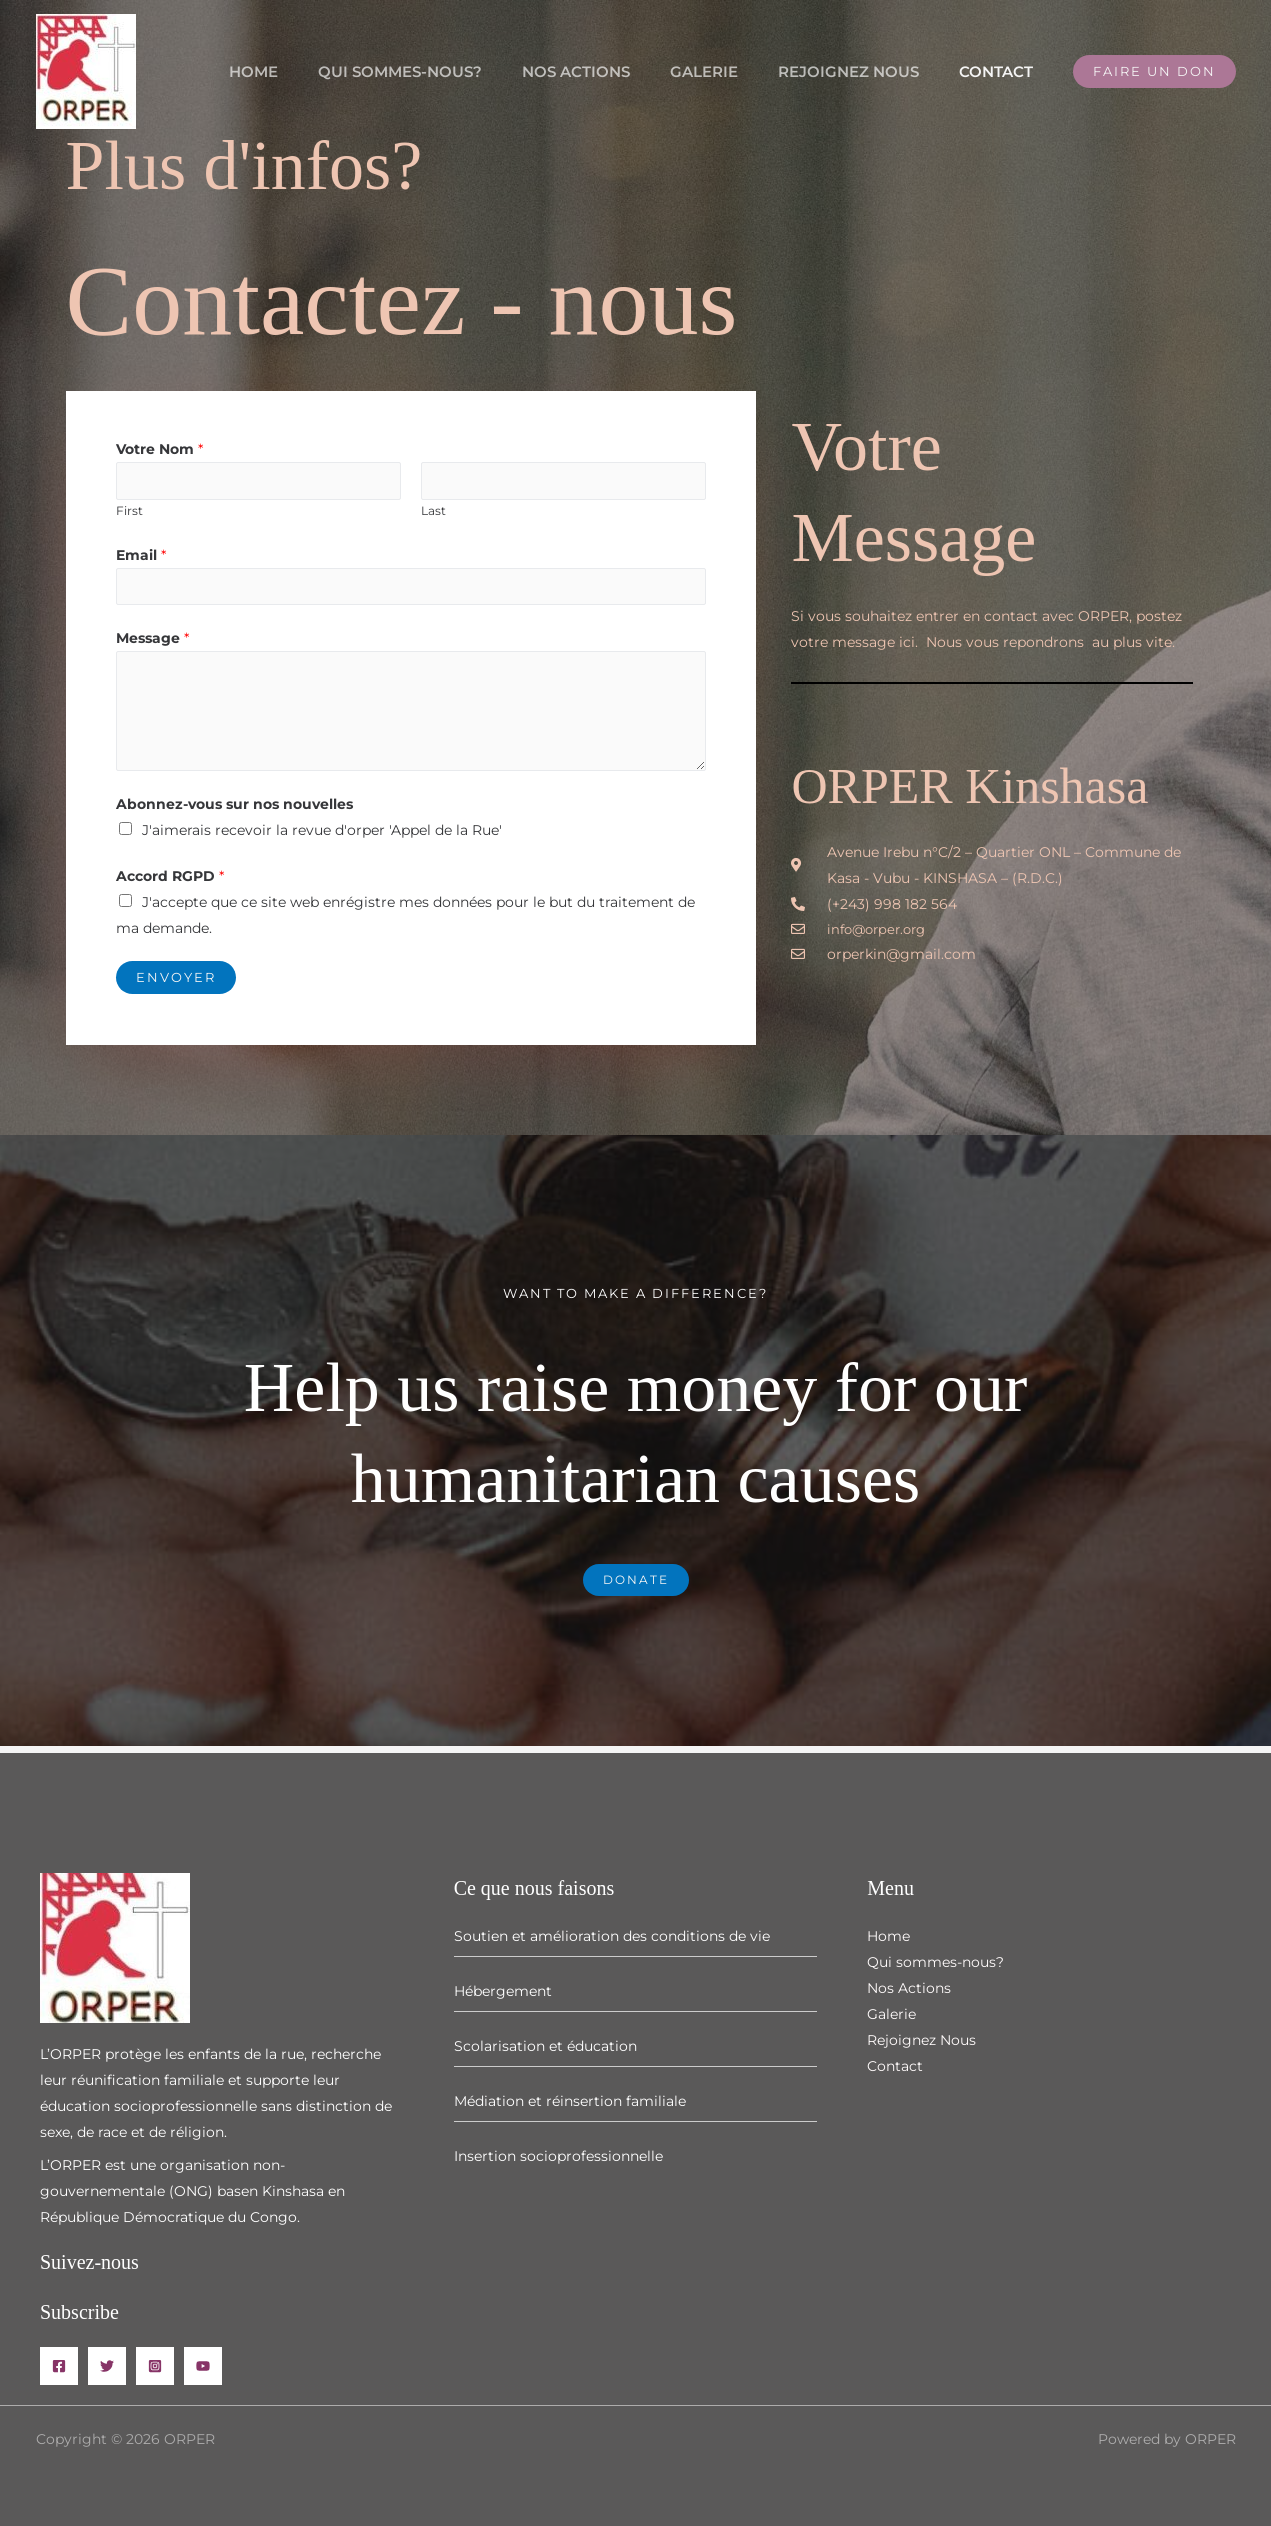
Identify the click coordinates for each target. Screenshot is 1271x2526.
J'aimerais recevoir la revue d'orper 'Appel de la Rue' (322, 837)
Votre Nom (159, 449)
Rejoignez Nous (863, 71)
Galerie (729, 71)
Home (308, 71)
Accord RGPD (170, 883)
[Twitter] (107, 2366)
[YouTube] (203, 2366)
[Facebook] (59, 2366)
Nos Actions (611, 71)
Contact (1001, 71)
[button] (1154, 71)
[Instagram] (155, 2366)
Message (152, 645)
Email (141, 558)
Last (433, 513)
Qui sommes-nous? (445, 71)
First (129, 513)
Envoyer (176, 984)
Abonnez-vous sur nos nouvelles (234, 811)
